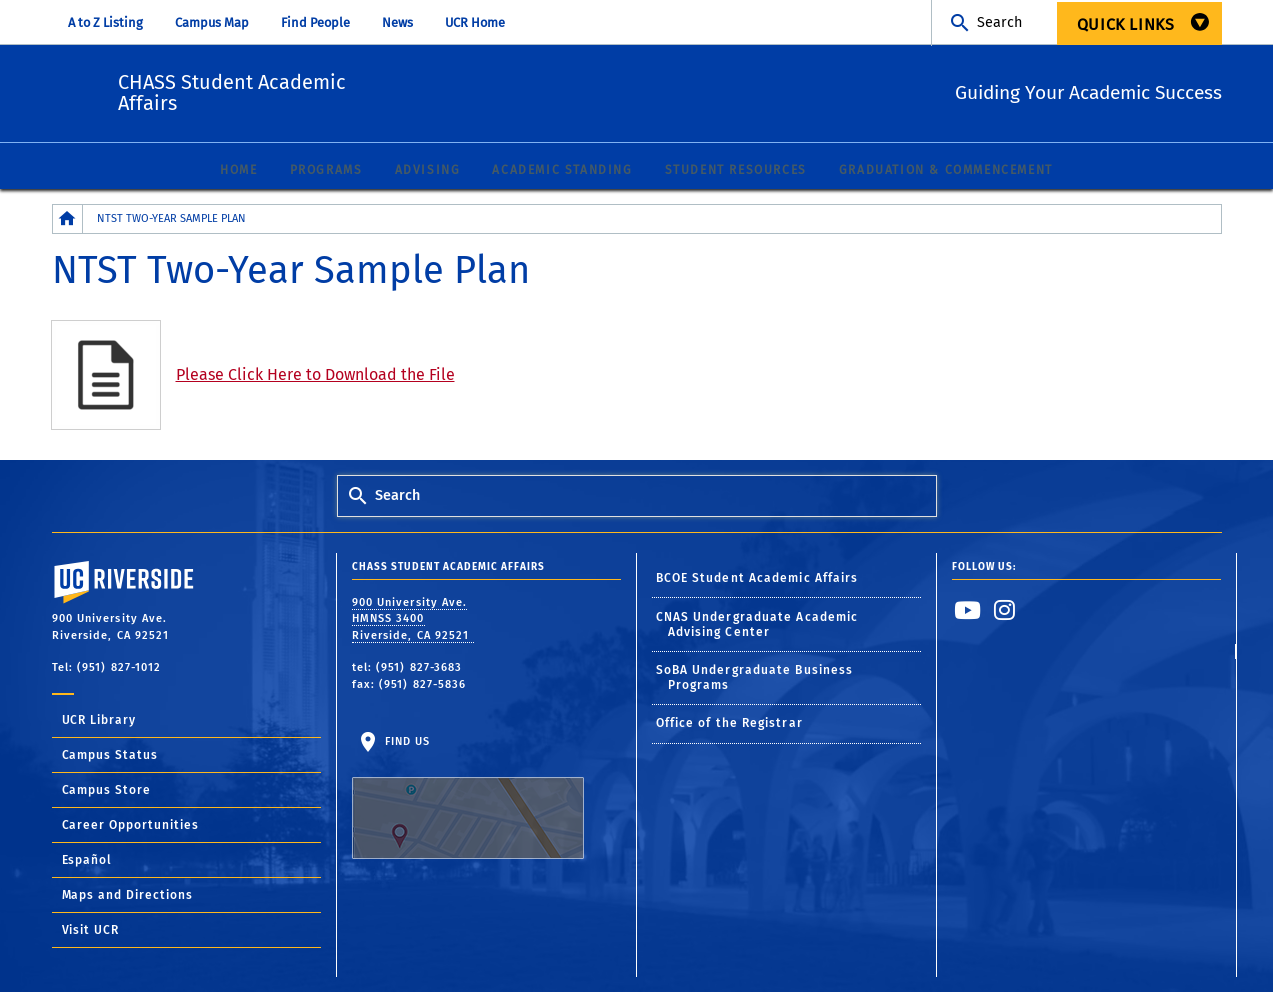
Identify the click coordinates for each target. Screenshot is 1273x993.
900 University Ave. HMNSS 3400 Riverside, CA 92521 (413, 620)
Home (238, 171)
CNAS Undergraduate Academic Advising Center (757, 625)
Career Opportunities (131, 826)
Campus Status (110, 756)
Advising (428, 171)
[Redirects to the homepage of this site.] (68, 219)
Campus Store (107, 791)
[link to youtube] (968, 611)
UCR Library (99, 721)
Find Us (468, 798)
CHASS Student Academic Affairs (355, 90)
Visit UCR (91, 931)
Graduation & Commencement (946, 171)
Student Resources (736, 171)
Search (999, 22)
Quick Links (1126, 24)
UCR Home (475, 22)
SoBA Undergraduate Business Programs (755, 678)
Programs (326, 171)
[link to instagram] (1005, 611)
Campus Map (212, 22)
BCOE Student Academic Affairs (757, 579)
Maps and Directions (128, 896)
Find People (315, 22)
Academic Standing (562, 171)
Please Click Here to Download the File (315, 375)
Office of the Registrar (729, 724)
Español (87, 861)
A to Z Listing (105, 22)
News (397, 22)
